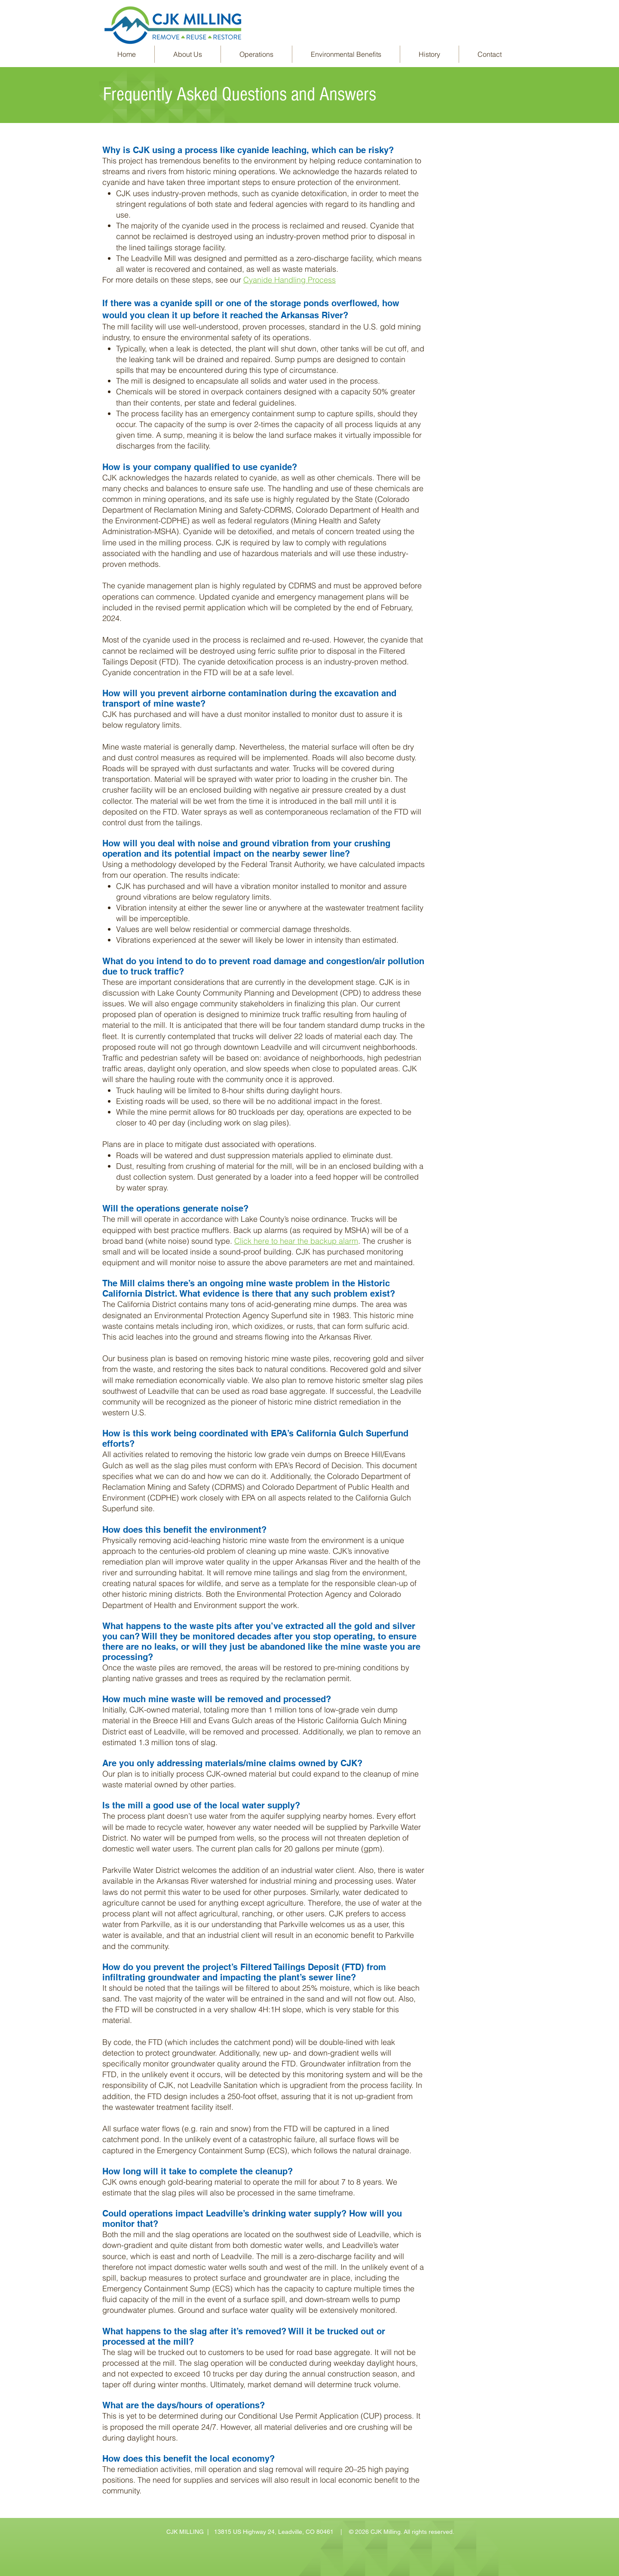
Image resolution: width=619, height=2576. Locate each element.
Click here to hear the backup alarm (296, 1241)
